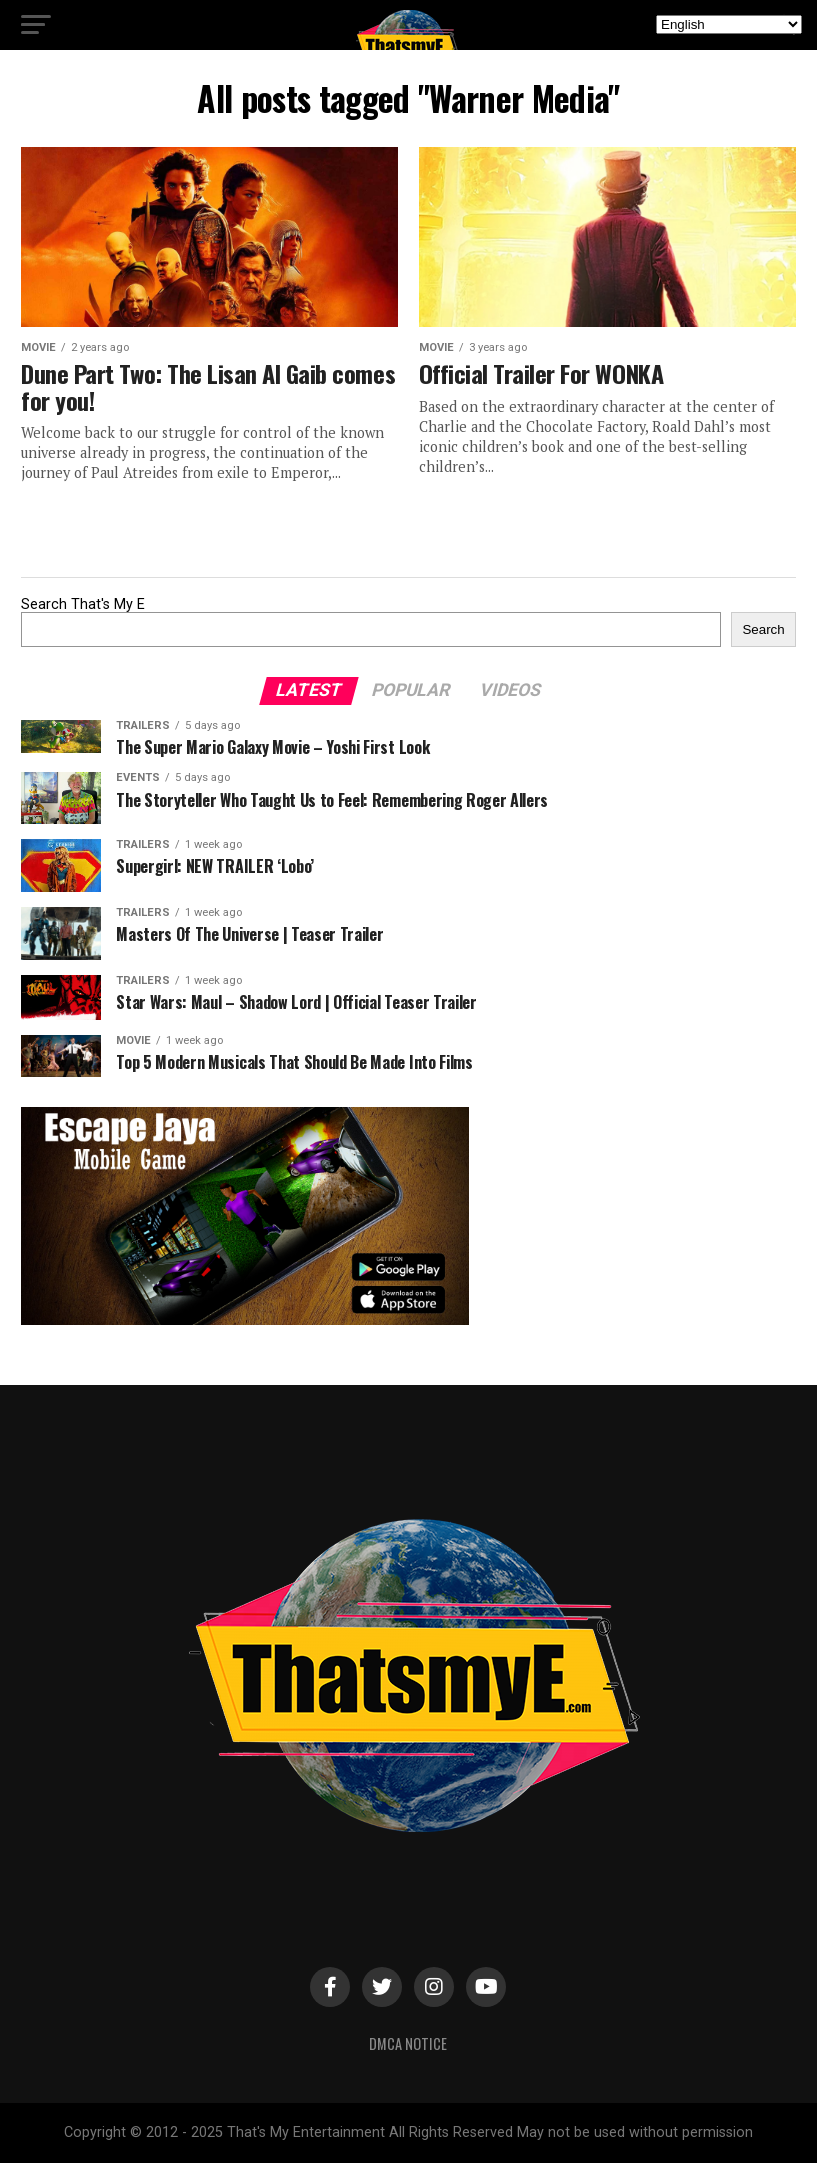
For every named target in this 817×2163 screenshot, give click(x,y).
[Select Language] (729, 24)
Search (763, 629)
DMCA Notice (408, 2043)
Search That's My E (83, 604)
